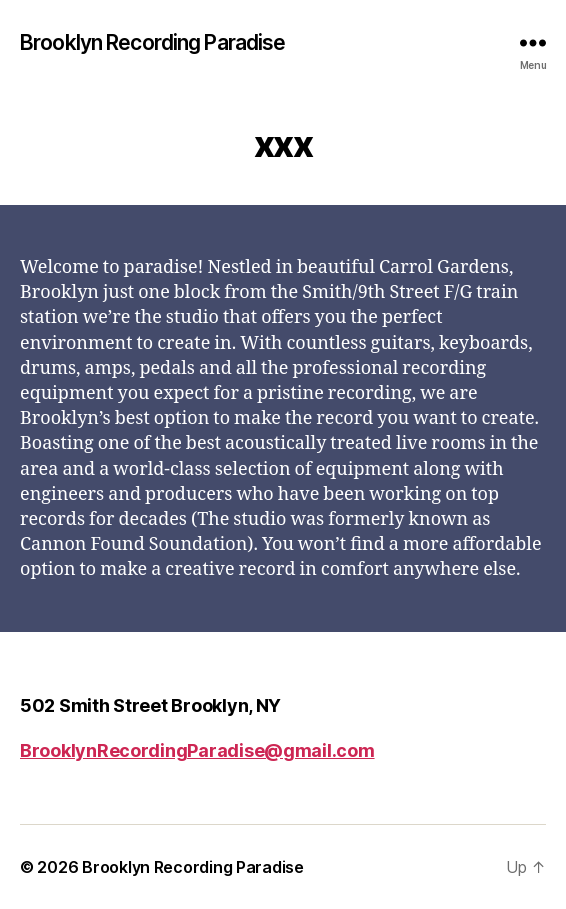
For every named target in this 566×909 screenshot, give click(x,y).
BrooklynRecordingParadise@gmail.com (197, 750)
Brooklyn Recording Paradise (152, 42)
